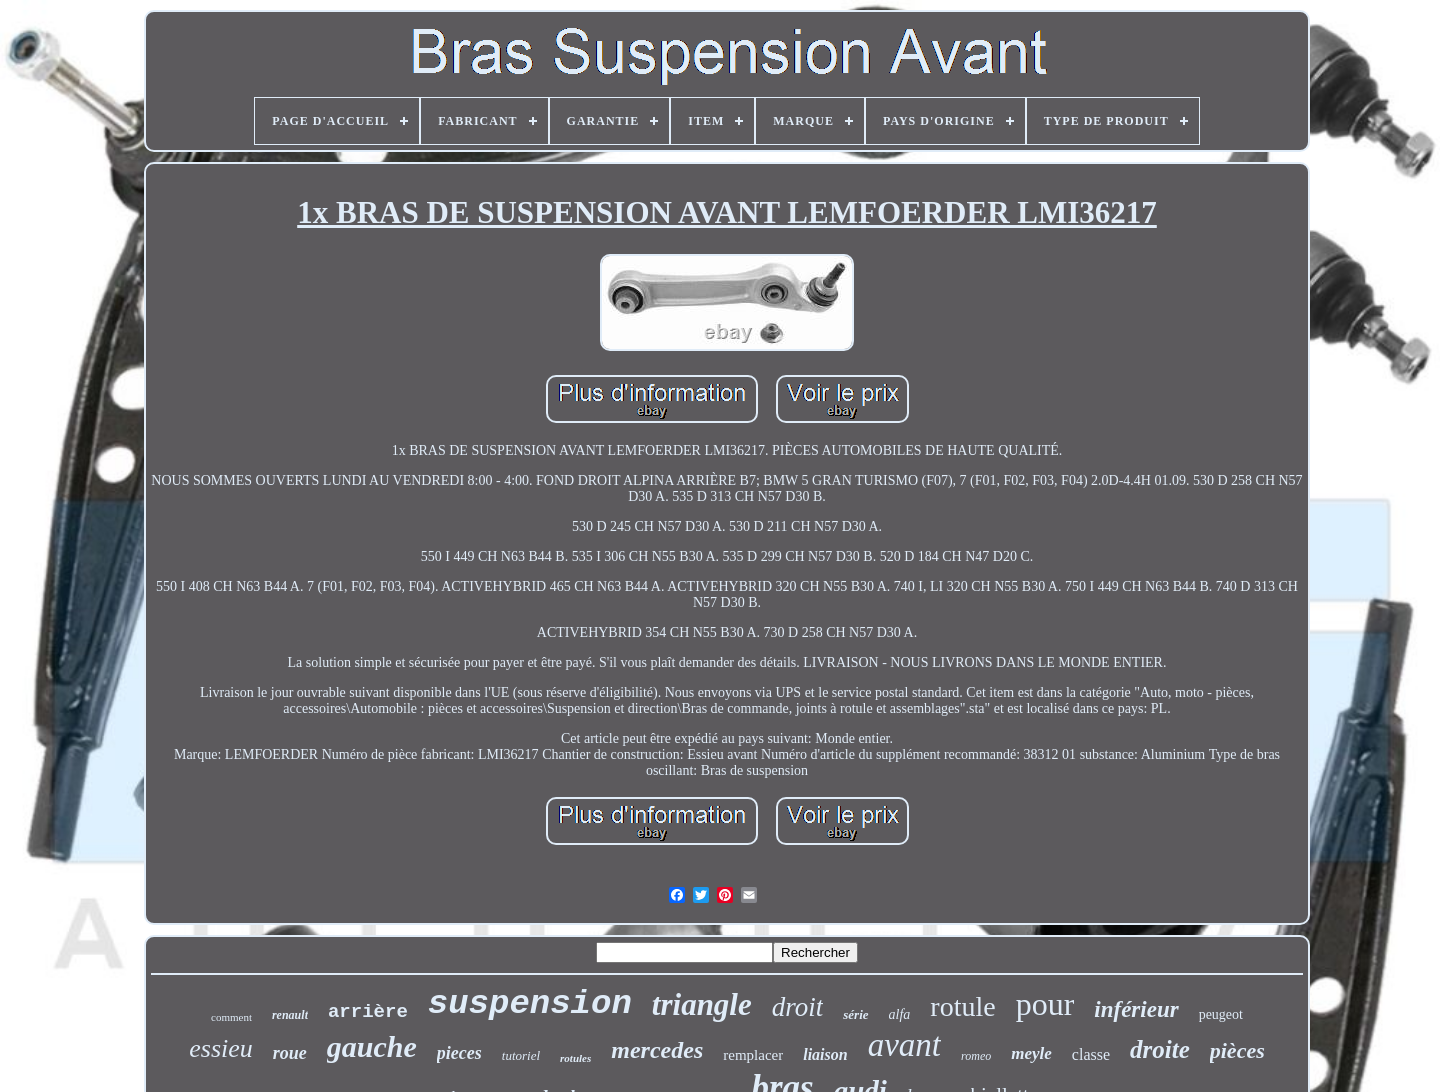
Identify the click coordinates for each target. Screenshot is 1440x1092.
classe (1091, 1054)
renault (290, 1015)
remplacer (753, 1055)
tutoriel (521, 1055)
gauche (372, 1046)
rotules (575, 1058)
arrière (368, 1012)
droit (798, 1007)
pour (1045, 1004)
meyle (1031, 1053)
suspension (530, 1004)
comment (231, 1017)
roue (290, 1053)
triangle (702, 1004)
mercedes (657, 1050)
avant (904, 1045)
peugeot (1221, 1014)
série (855, 1014)
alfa (900, 1014)
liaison (825, 1054)
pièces (1237, 1050)
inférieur (1136, 1009)
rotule (962, 1006)
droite (1160, 1049)
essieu (221, 1048)
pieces (459, 1053)
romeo (976, 1056)
